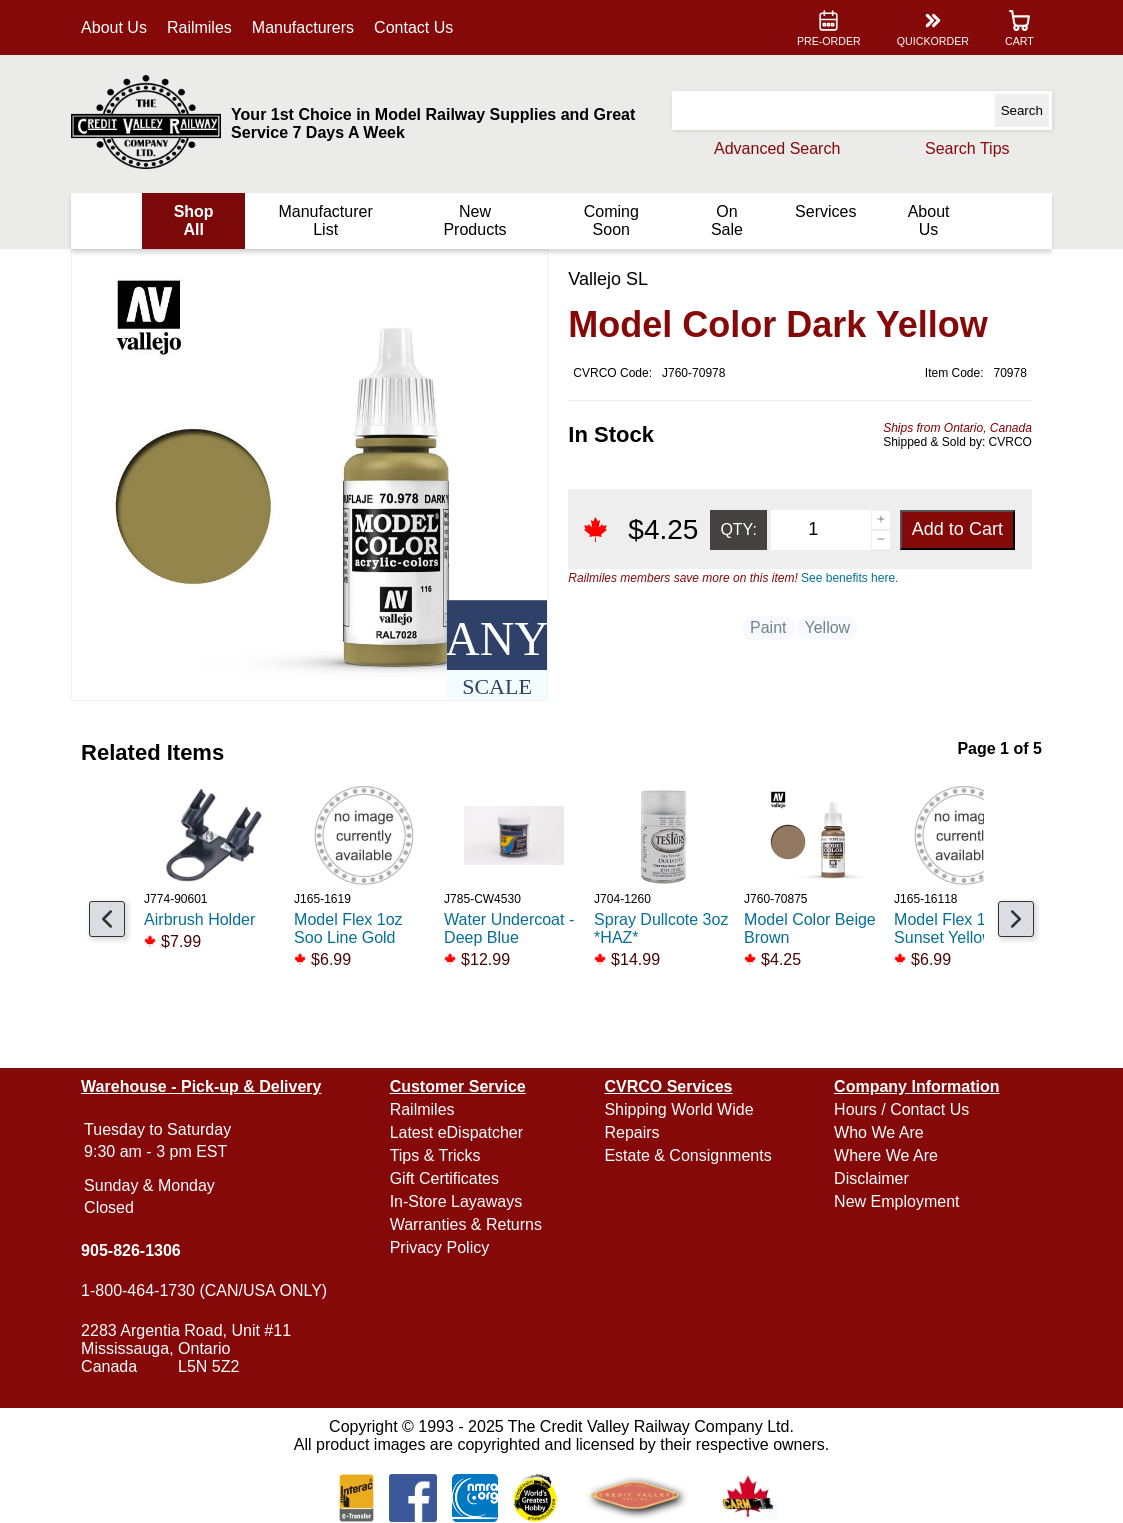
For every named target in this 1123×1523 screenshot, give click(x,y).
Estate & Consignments (687, 1155)
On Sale (727, 220)
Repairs (631, 1132)
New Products (474, 220)
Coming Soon (611, 220)
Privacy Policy (440, 1247)
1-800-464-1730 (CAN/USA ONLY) (204, 1290)
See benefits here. (849, 578)
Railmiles (199, 27)
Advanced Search (777, 148)
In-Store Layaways (456, 1201)
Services (825, 211)
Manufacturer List (326, 220)
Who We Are (879, 1132)
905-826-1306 (131, 1250)
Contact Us (413, 27)
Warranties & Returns (466, 1224)
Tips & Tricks (435, 1155)
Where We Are (886, 1155)
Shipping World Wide (678, 1109)
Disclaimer (871, 1178)
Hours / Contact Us (901, 1109)
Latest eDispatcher (456, 1132)
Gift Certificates (444, 1178)
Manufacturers (303, 27)
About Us (114, 27)
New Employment (896, 1201)
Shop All (194, 220)
